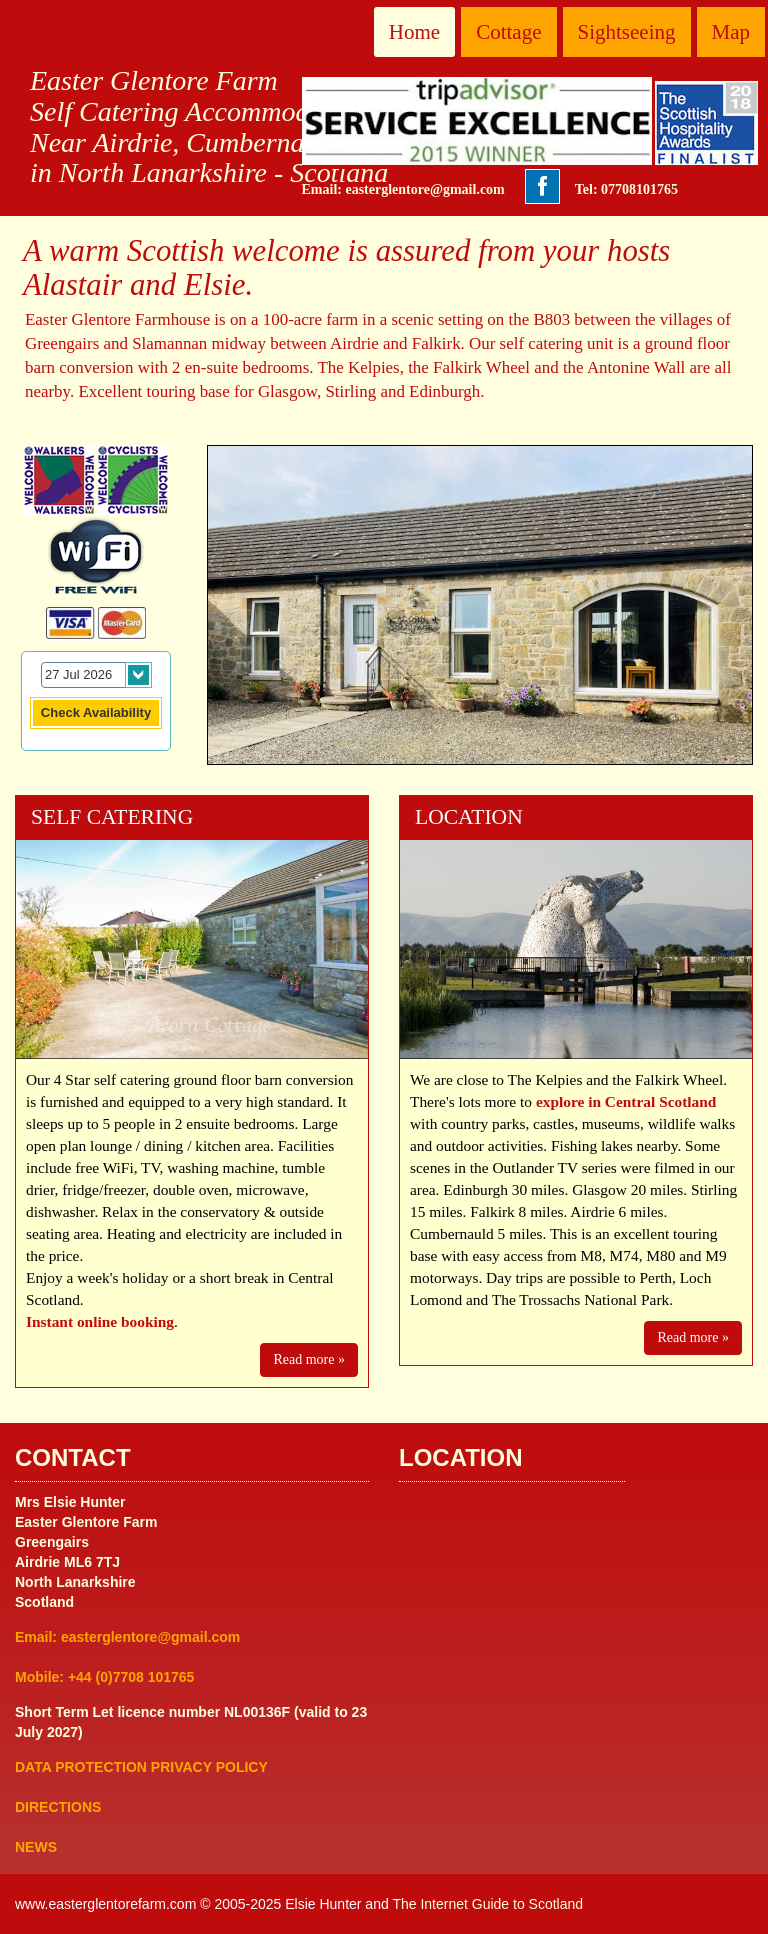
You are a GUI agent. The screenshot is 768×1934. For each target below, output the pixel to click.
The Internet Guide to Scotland (487, 1904)
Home (414, 32)
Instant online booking (100, 1321)
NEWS (36, 1847)
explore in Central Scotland (626, 1101)
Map (731, 32)
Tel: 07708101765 (626, 189)
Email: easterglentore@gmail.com (403, 189)
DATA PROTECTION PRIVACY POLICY (141, 1767)
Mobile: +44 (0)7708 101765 (104, 1677)
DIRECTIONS (58, 1807)
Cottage (508, 32)
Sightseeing (627, 32)
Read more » (309, 1359)
